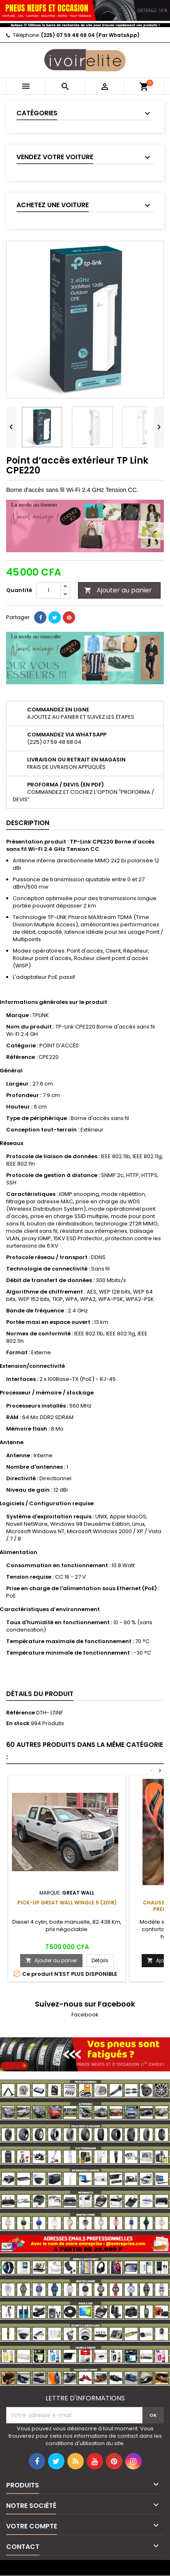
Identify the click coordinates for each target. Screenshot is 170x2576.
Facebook (85, 2014)
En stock (18, 1723)
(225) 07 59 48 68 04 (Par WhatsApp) (90, 35)
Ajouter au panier (118, 590)
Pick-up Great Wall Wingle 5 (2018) (67, 1902)
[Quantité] (48, 590)
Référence (20, 1713)
